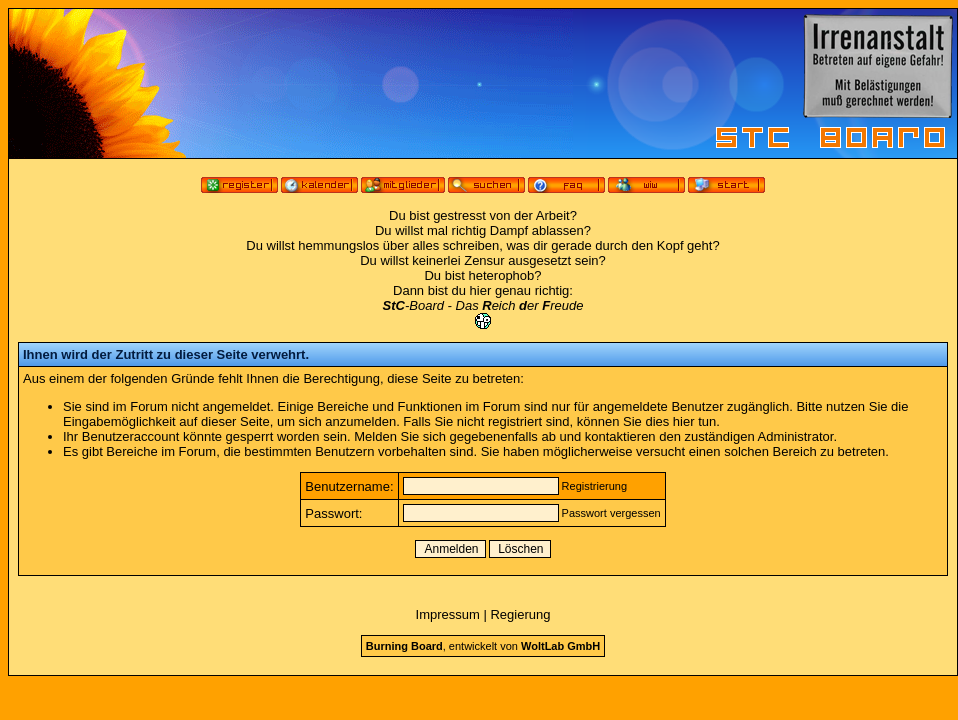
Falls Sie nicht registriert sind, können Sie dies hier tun (559, 421)
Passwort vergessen (611, 513)
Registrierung (594, 486)
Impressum (448, 614)
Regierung (520, 614)
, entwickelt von (483, 646)
